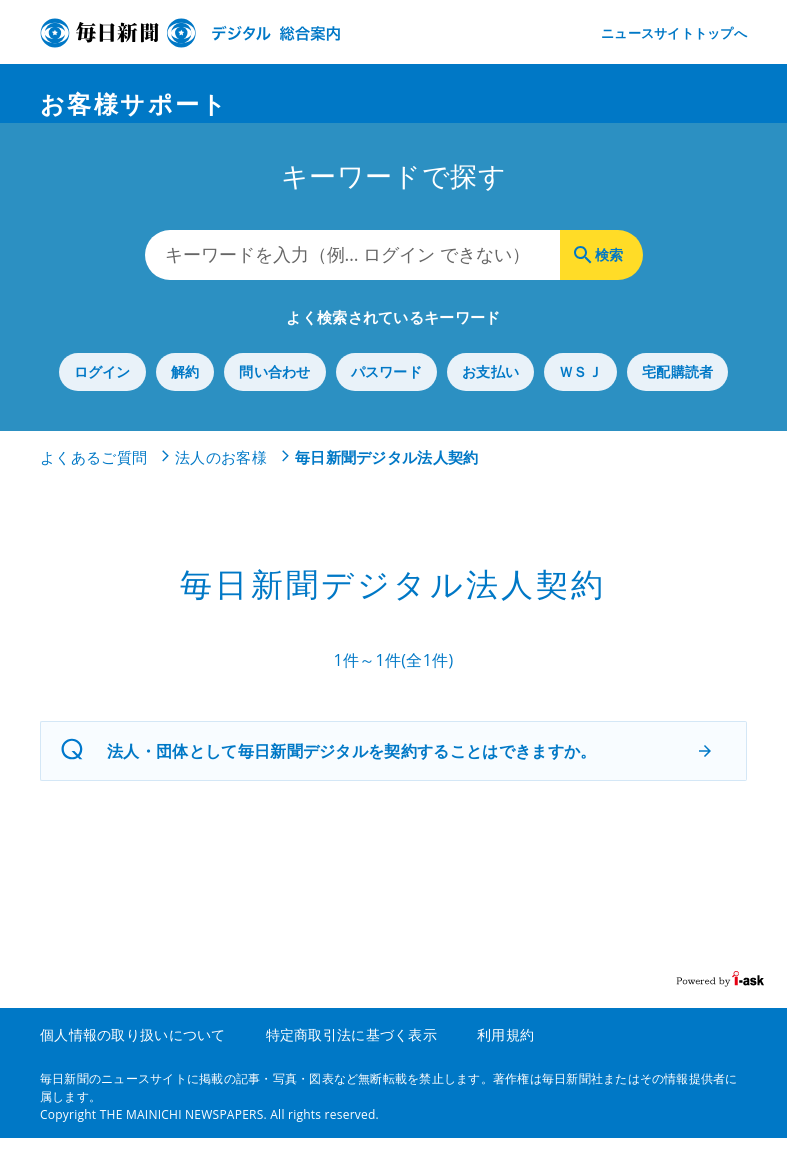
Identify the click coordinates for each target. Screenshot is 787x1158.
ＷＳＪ (580, 392)
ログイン (102, 392)
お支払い (490, 392)
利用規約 (505, 1054)
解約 (185, 392)
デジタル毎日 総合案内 (190, 33)
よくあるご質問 (93, 478)
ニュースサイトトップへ (674, 33)
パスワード (386, 392)
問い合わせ (274, 392)
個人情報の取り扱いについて (133, 1054)
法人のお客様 (221, 478)
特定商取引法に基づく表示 (351, 1054)
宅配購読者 (677, 392)
